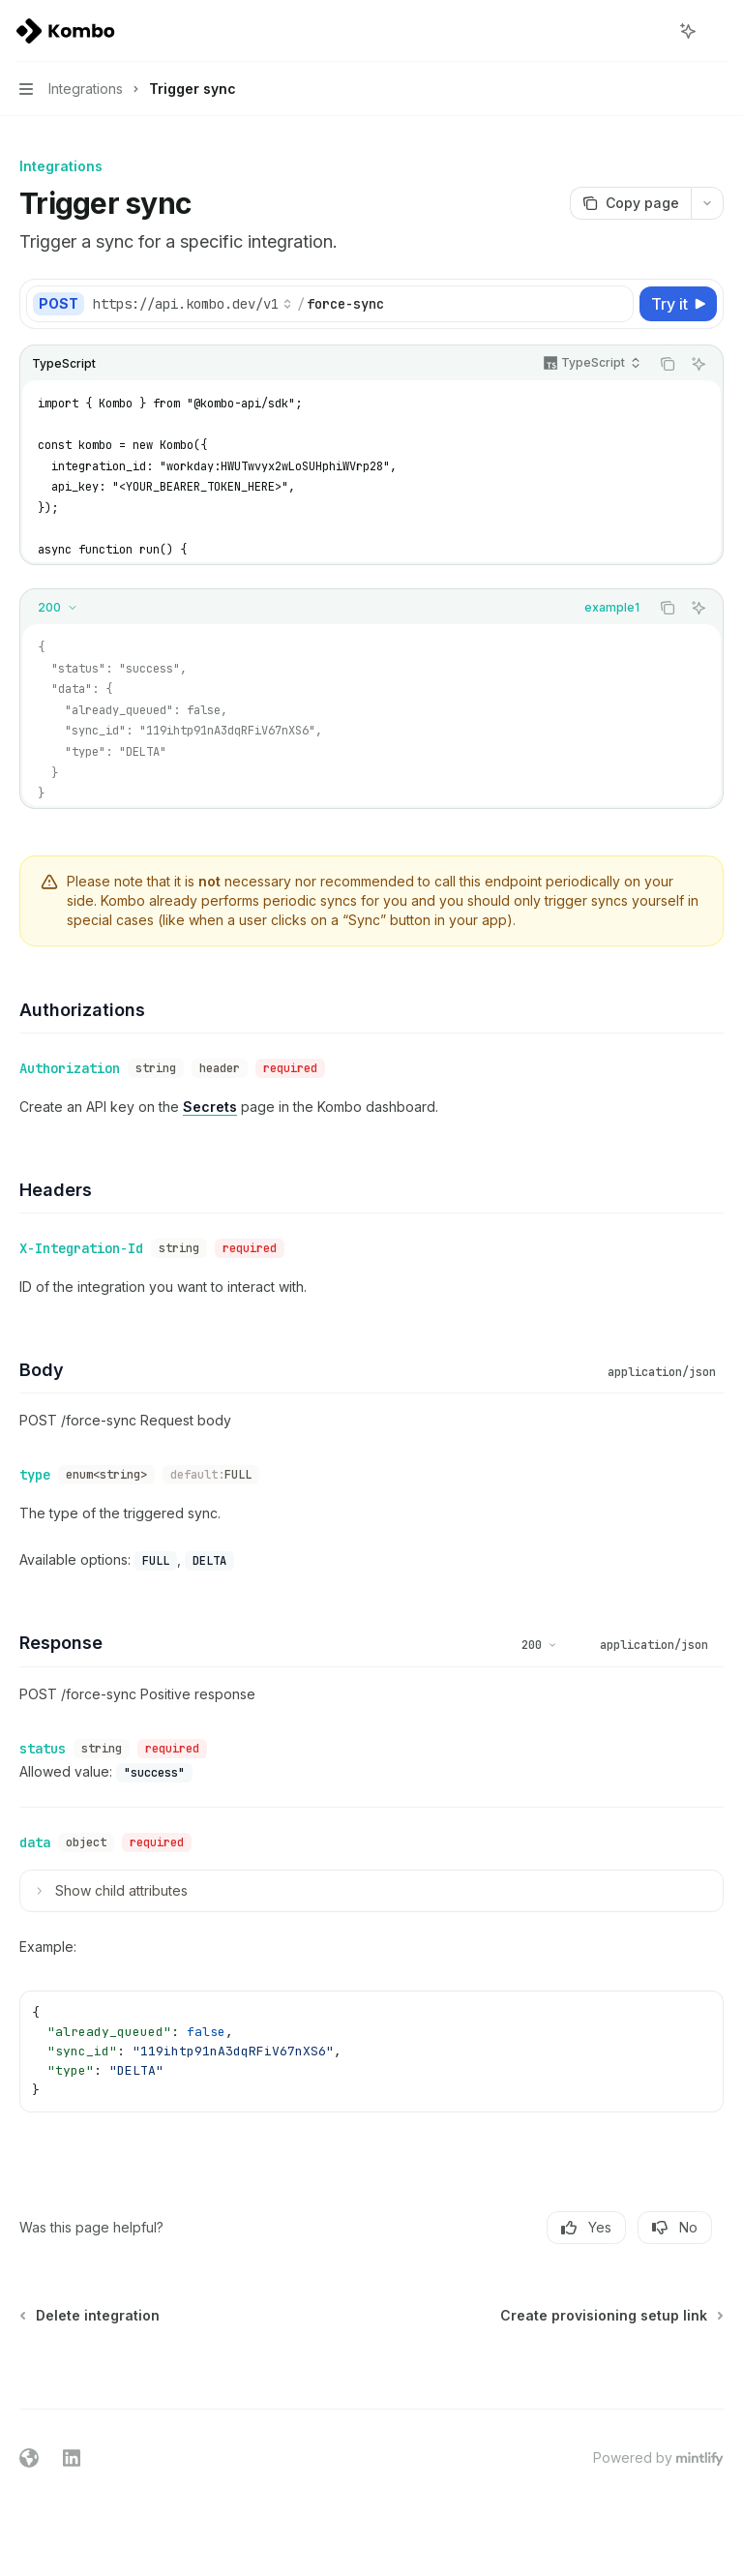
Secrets (210, 1106)
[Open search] (652, 30)
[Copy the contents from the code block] (667, 363)
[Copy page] (630, 203)
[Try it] (678, 303)
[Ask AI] (698, 363)
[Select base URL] (192, 304)
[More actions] (718, 31)
